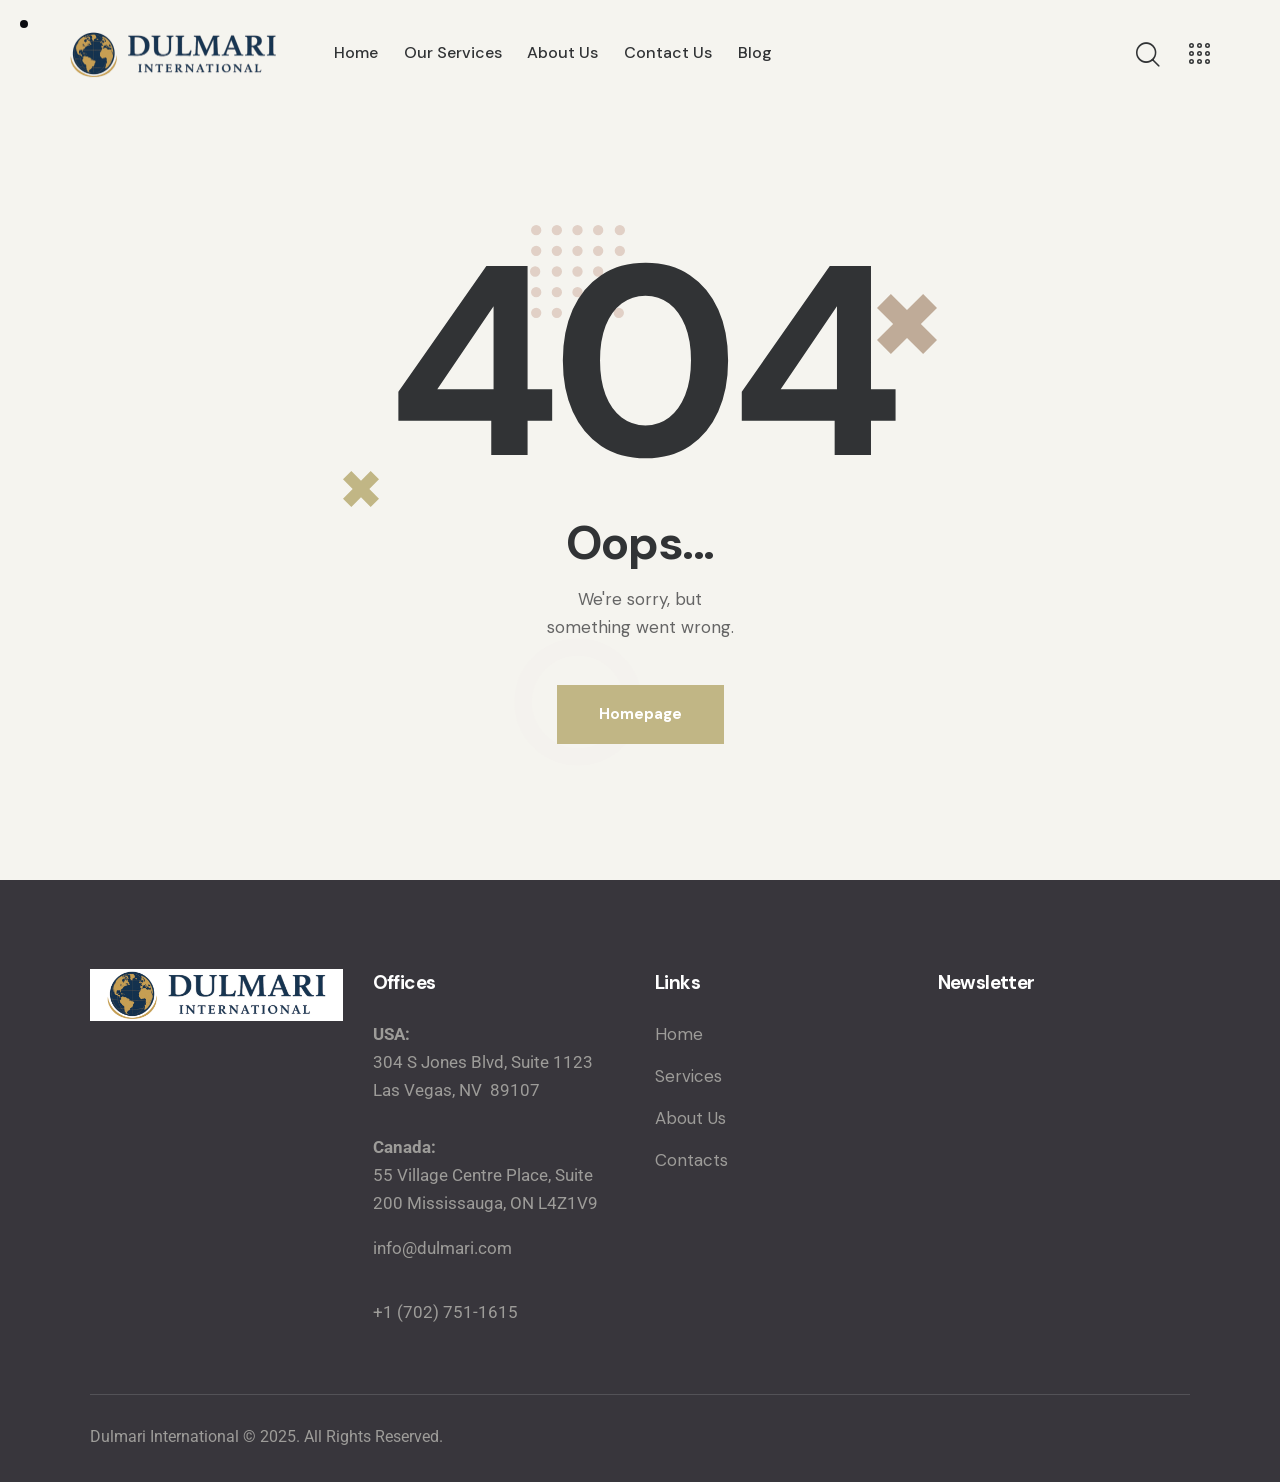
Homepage (640, 714)
